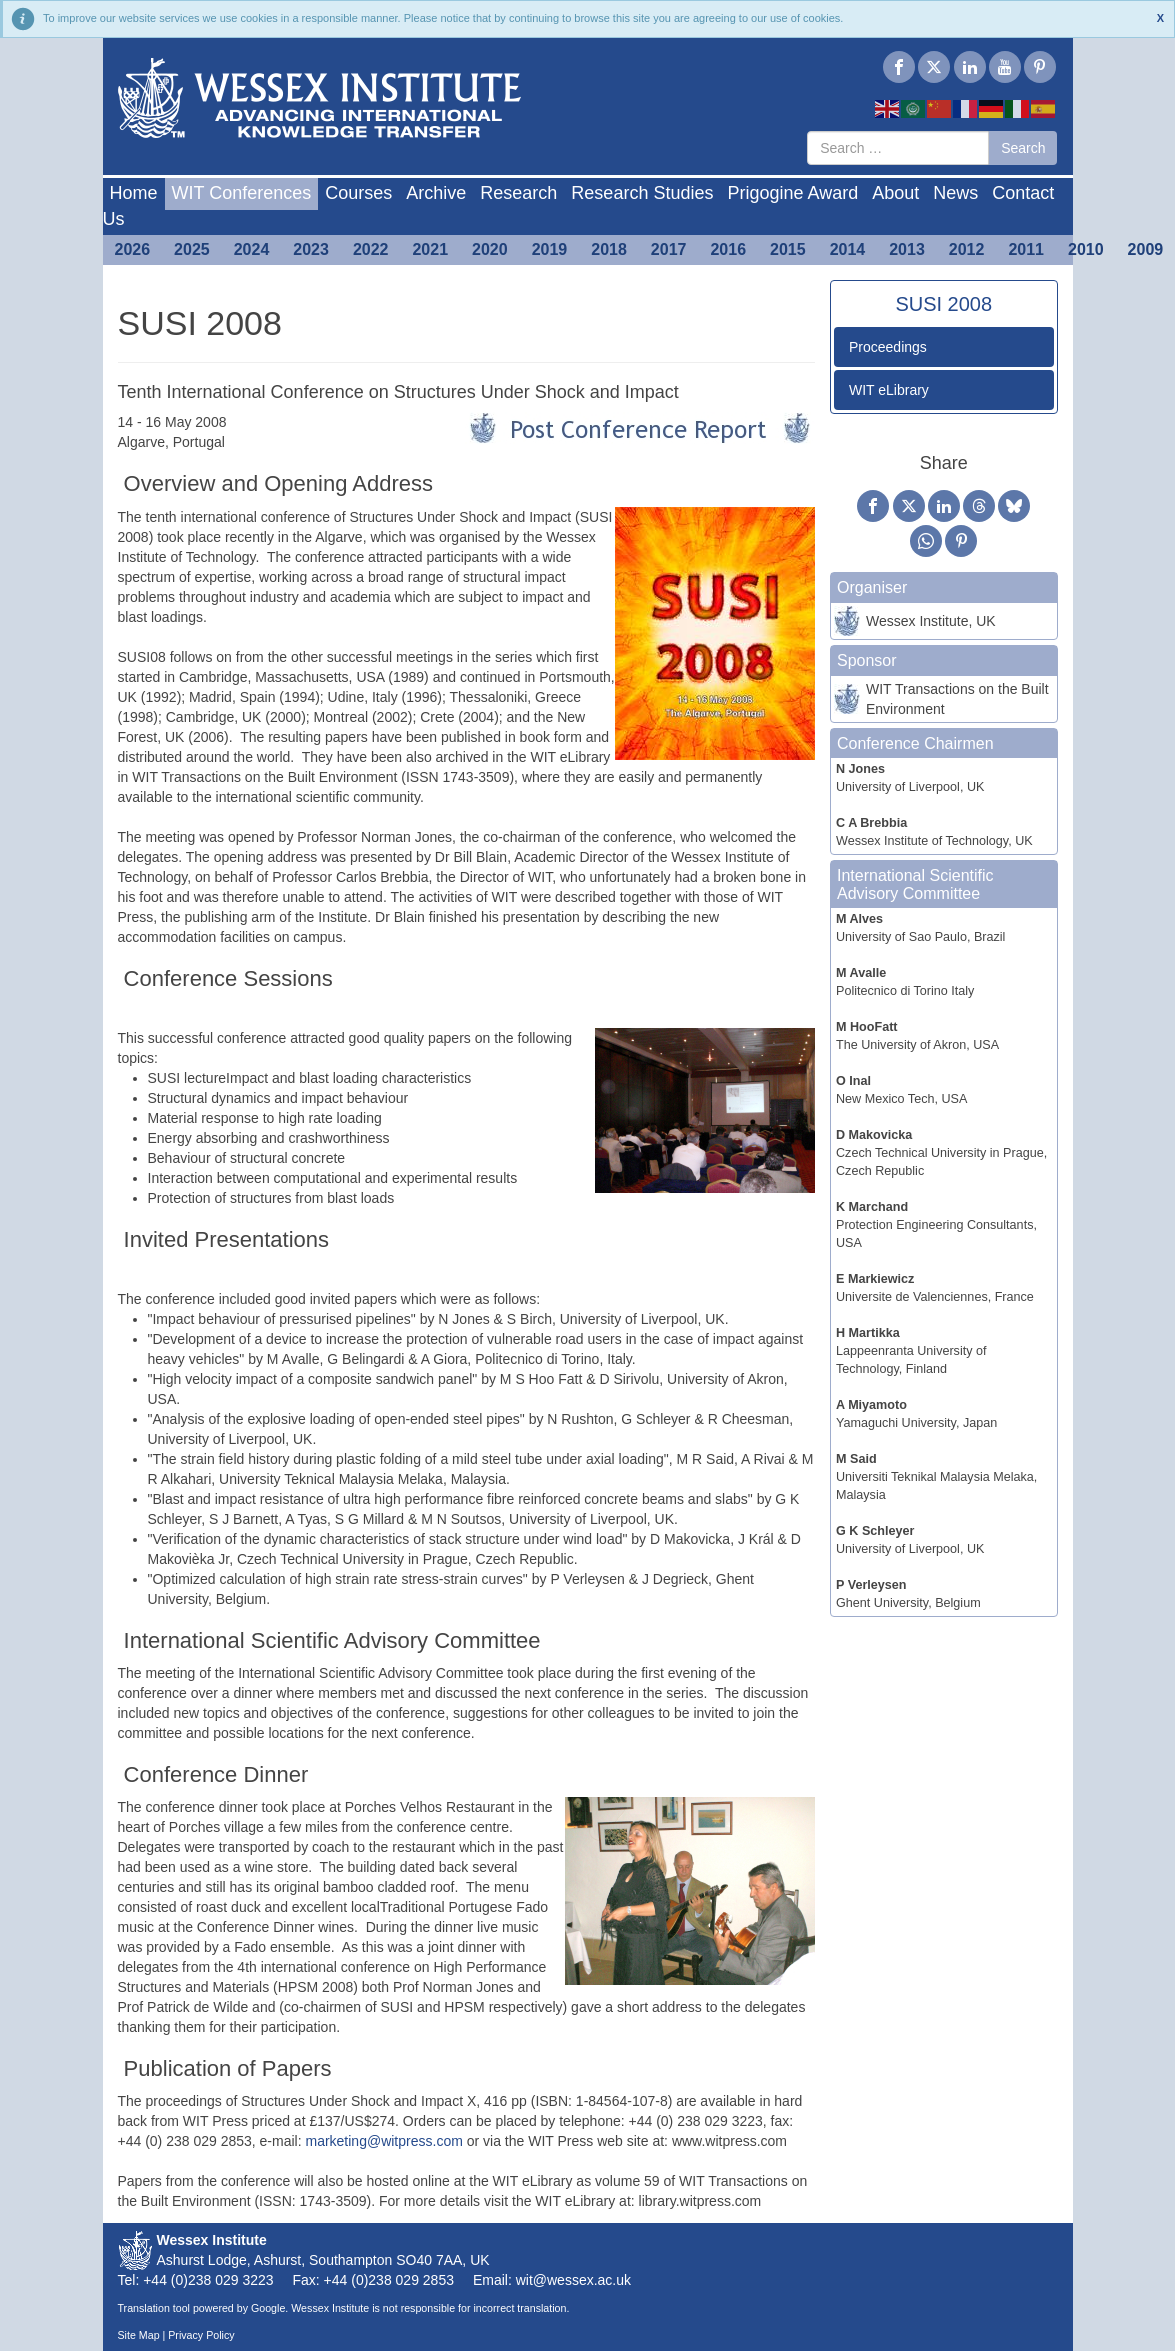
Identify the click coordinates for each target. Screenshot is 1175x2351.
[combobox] (898, 148)
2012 (967, 249)
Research (518, 193)
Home (134, 193)
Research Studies (642, 193)
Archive (436, 193)
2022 (371, 249)
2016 (728, 249)
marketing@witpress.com (383, 2141)
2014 (848, 249)
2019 (550, 249)
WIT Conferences (242, 193)
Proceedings (888, 347)
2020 (490, 249)
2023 (311, 249)
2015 (788, 249)
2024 (252, 249)
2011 (1026, 249)
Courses (358, 193)
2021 (430, 249)
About (895, 193)
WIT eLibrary (889, 390)
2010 (1086, 249)
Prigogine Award (792, 193)
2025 (192, 249)
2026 (133, 249)
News (955, 193)
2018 (609, 249)
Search (1023, 148)
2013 (907, 249)
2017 (669, 249)
